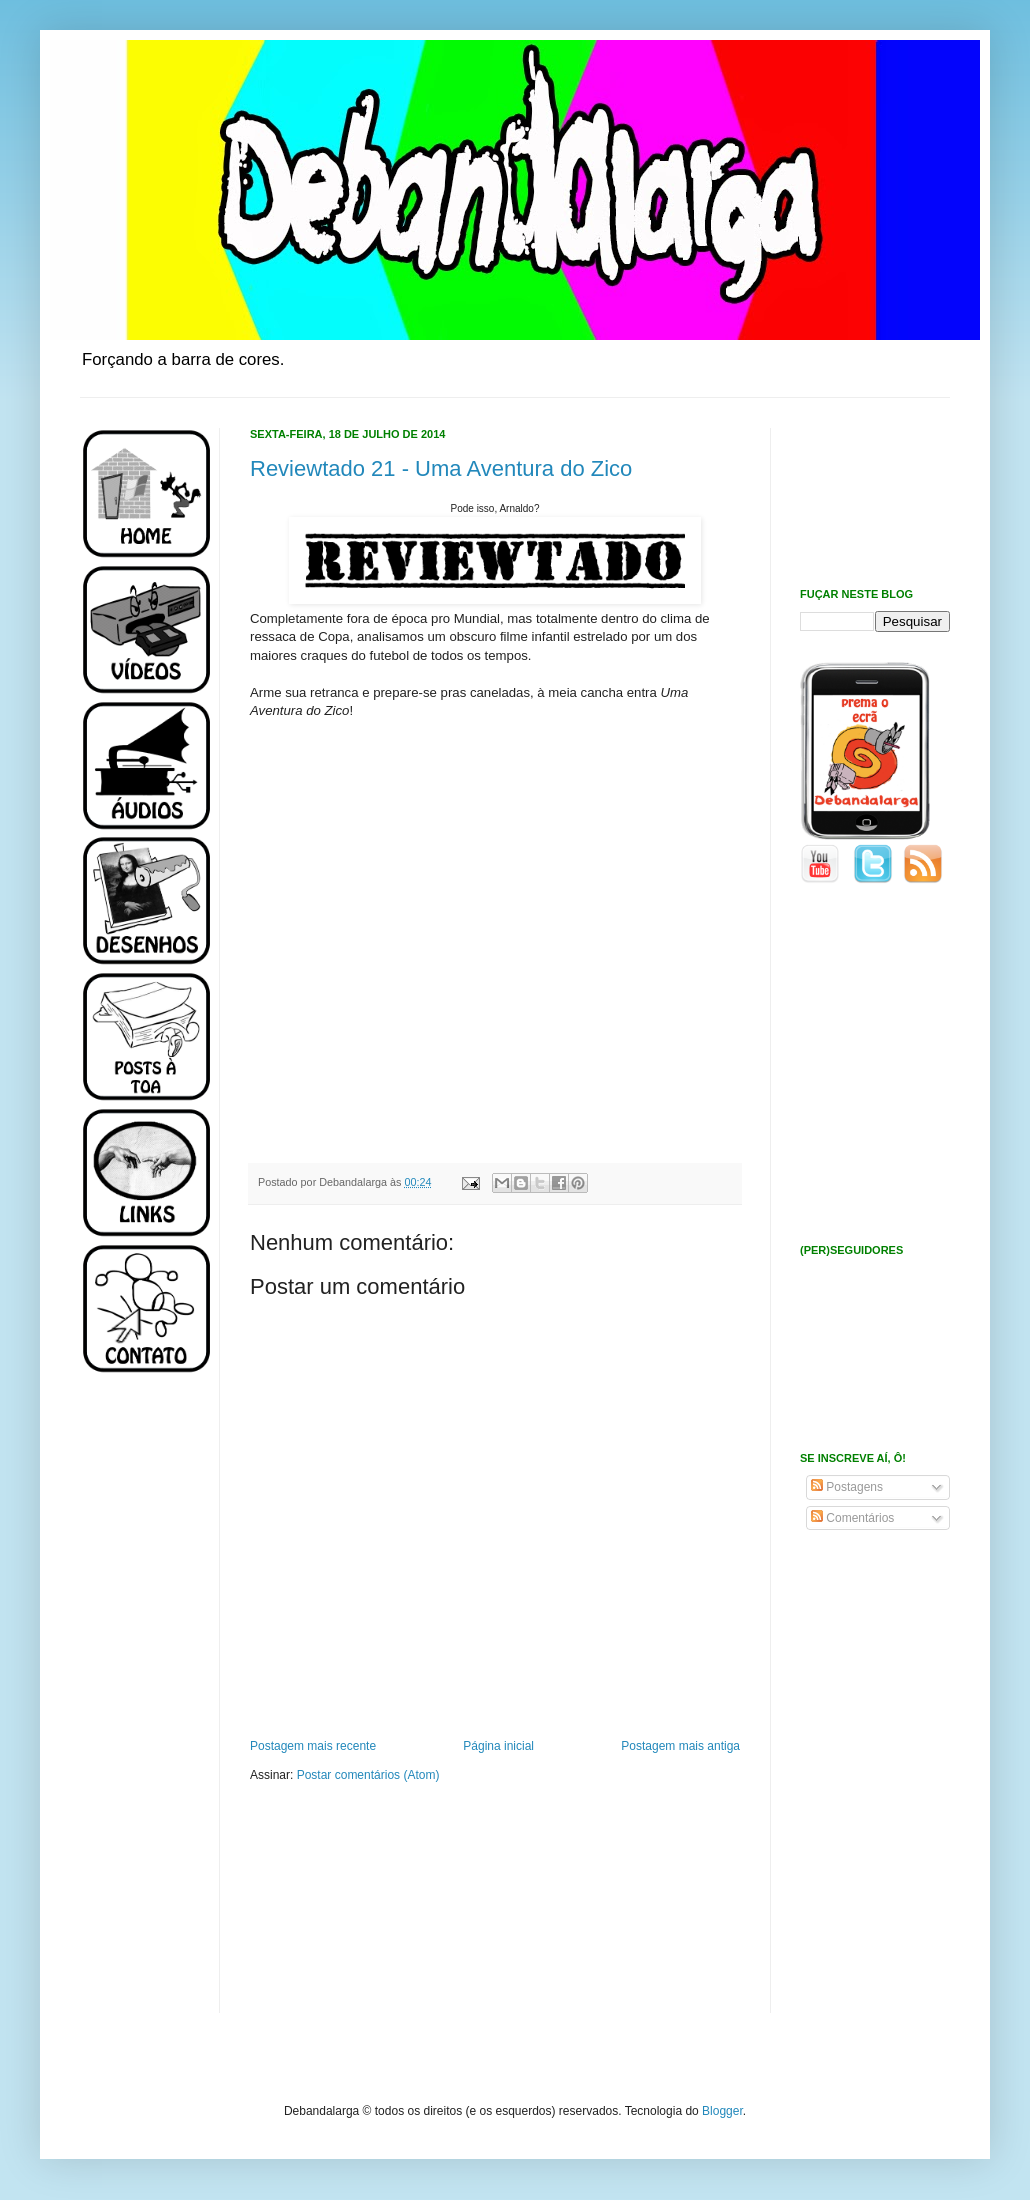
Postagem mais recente (313, 1746)
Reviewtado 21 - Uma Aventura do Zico (441, 468)
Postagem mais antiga (680, 1746)
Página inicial (498, 1746)
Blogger (722, 2111)
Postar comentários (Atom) (368, 1775)
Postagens (847, 1487)
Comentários (852, 1518)
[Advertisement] (140, 1708)
